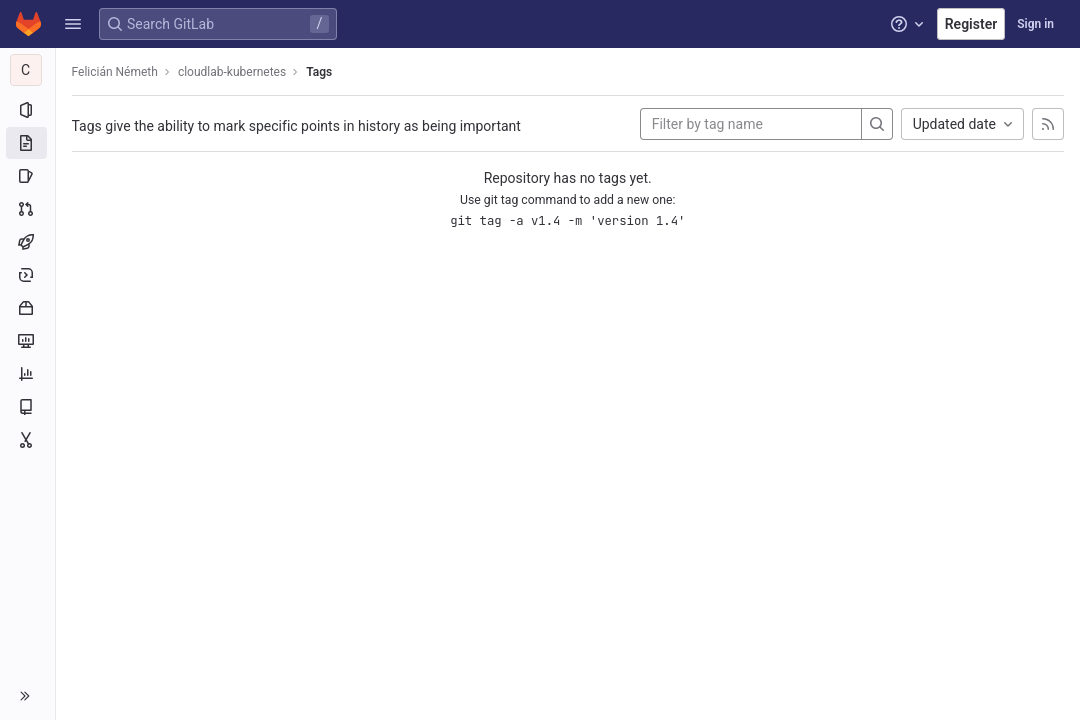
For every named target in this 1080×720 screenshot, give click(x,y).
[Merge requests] (27, 209)
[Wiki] (27, 407)
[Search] (877, 124)
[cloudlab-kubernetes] (28, 70)
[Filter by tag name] (751, 124)
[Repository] (27, 143)
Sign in (1035, 24)
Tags (320, 72)
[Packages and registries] (27, 308)
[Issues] (27, 176)
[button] (73, 24)
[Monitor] (27, 341)
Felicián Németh (115, 72)
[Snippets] (27, 440)
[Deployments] (27, 275)
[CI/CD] (27, 242)
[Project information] (27, 110)
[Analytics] (27, 374)
